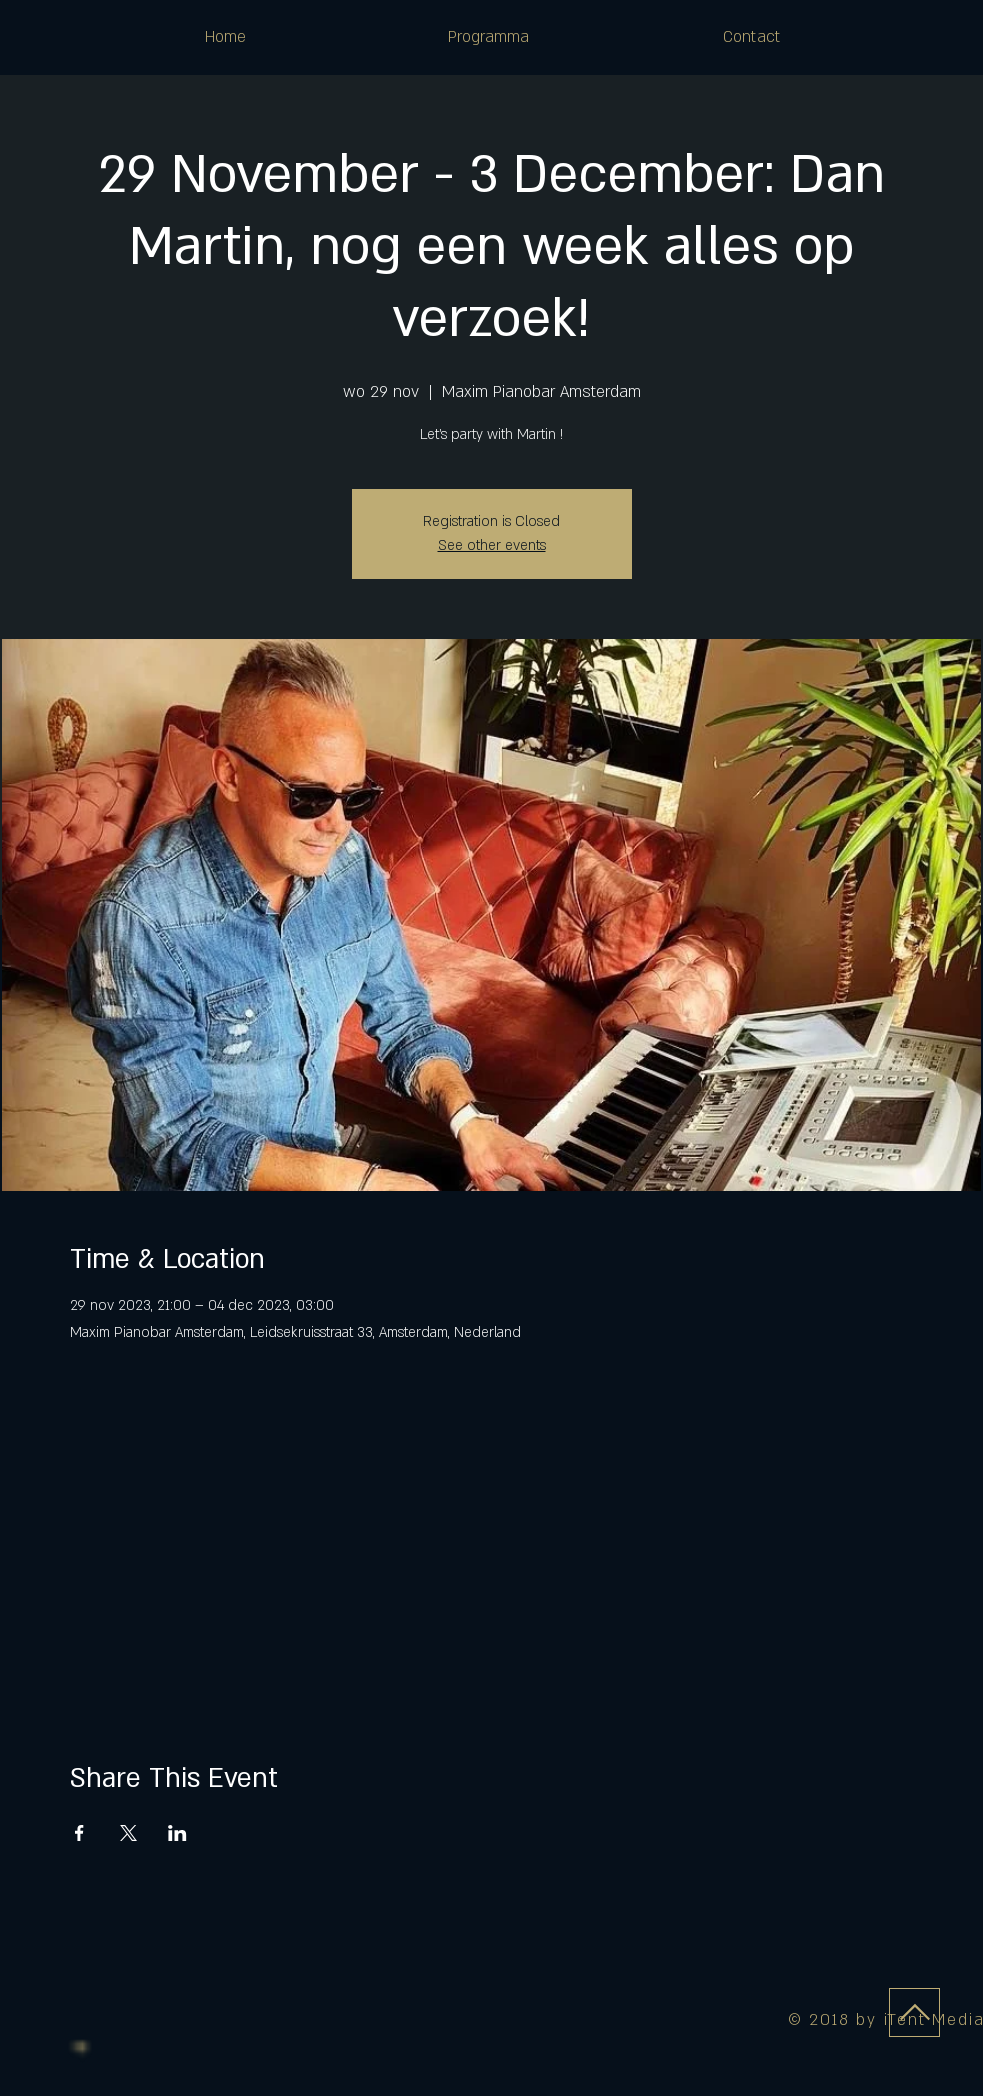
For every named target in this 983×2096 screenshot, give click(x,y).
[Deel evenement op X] (128, 1833)
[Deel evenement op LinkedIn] (177, 1833)
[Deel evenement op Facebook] (79, 1833)
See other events (492, 545)
